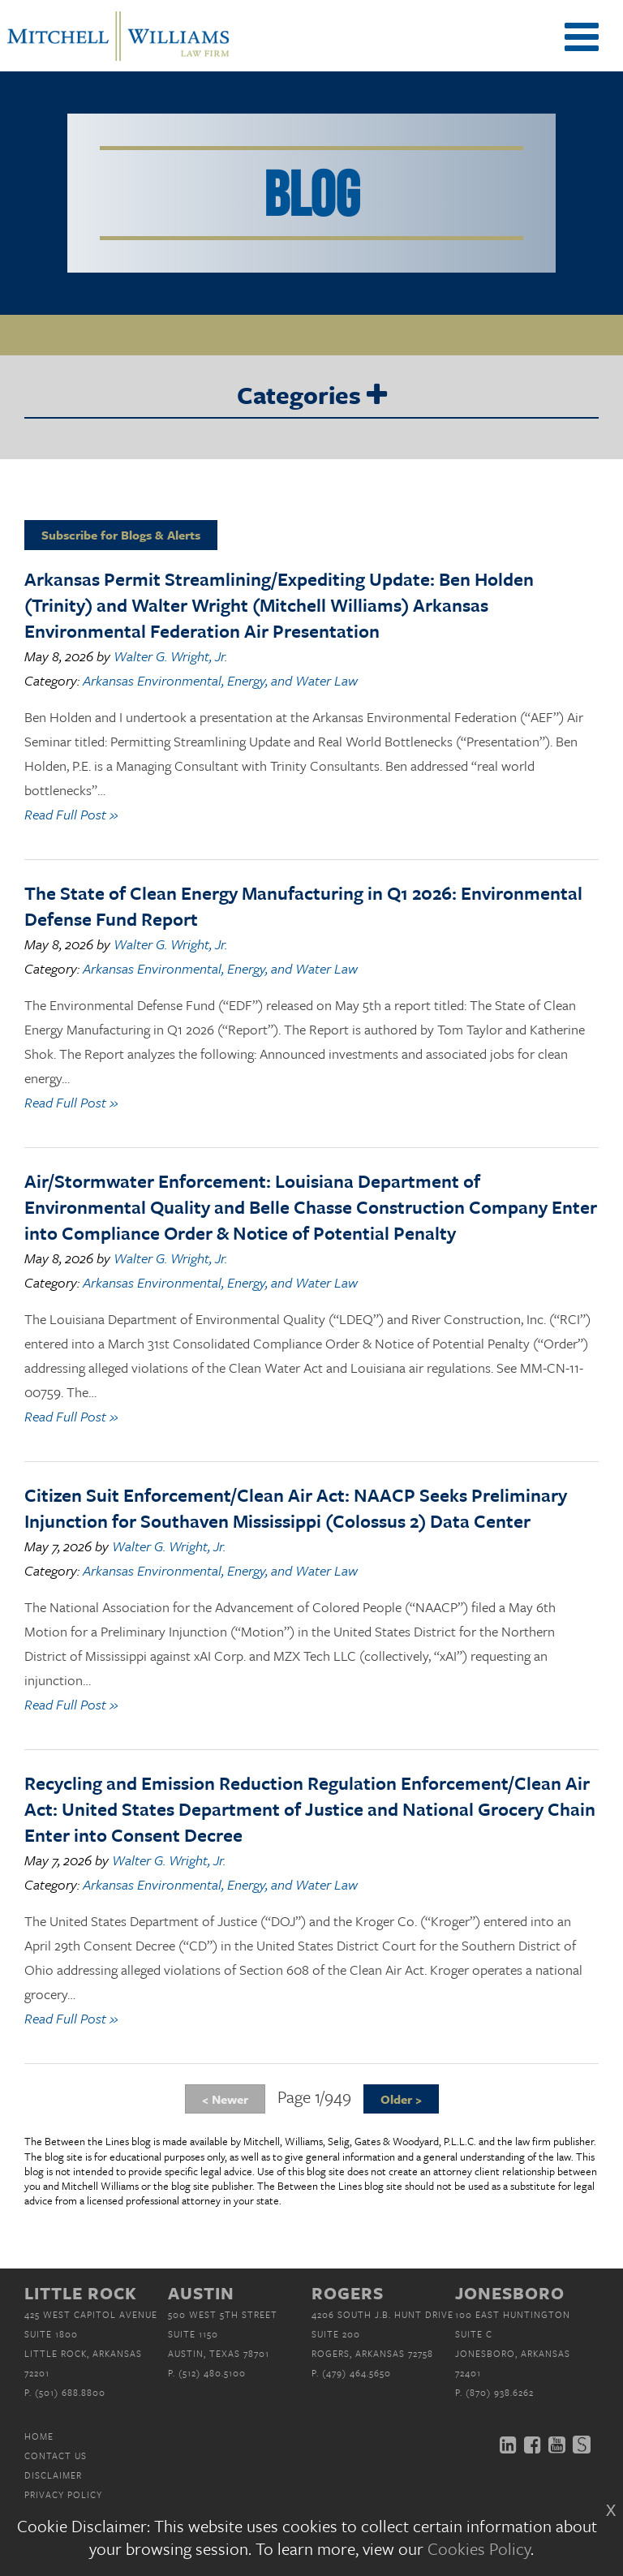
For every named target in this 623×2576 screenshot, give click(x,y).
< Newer (225, 2099)
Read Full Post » (71, 814)
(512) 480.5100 (212, 2373)
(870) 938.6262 (500, 2392)
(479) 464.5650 (356, 2373)
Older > (401, 2099)
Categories (312, 396)
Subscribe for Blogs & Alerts (120, 535)
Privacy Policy (63, 2494)
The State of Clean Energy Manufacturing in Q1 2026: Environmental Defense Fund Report (303, 905)
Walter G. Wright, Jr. (170, 656)
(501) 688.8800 (70, 2392)
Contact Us (55, 2455)
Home (39, 2436)
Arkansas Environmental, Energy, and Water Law (220, 680)
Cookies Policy (479, 2548)
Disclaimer (53, 2475)
